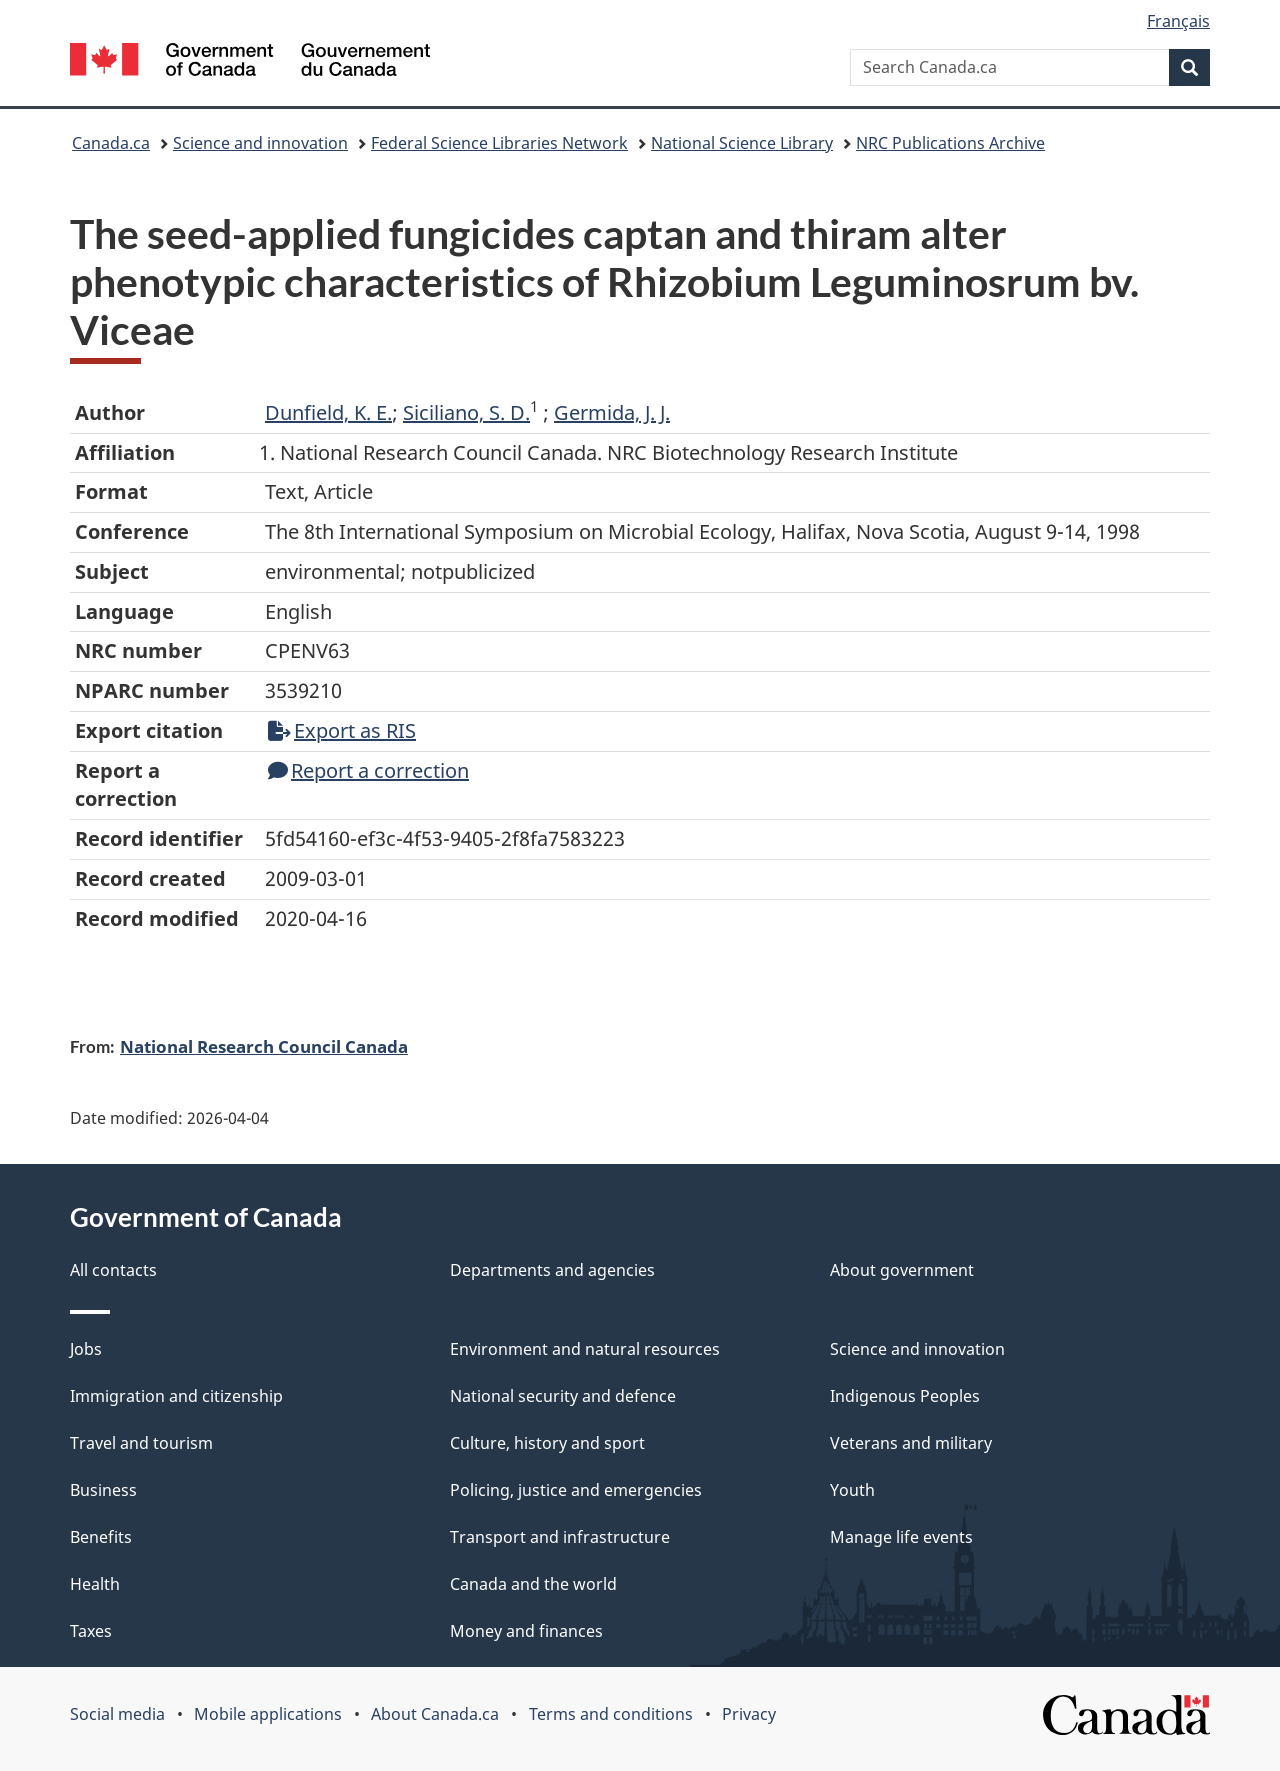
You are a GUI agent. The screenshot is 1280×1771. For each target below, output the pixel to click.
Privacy (749, 1714)
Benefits (101, 1537)
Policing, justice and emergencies (576, 1490)
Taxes (91, 1631)
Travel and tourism (141, 1443)
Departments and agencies (552, 1270)
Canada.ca (111, 143)
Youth (852, 1490)
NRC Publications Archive (950, 143)
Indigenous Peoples (905, 1396)
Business (103, 1490)
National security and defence (563, 1396)
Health (95, 1584)
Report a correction (368, 770)
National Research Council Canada (264, 1046)
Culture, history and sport (547, 1443)
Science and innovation (260, 143)
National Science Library (742, 143)
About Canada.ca (435, 1714)
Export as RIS (342, 730)
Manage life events (901, 1537)
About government (902, 1270)
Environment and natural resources (585, 1349)
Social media (117, 1714)
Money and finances (526, 1631)
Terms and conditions (611, 1714)
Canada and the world (533, 1584)
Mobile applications (268, 1714)
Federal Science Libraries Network (499, 143)
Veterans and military (911, 1443)
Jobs (86, 1349)
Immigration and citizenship (176, 1396)
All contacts (113, 1270)
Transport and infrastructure (560, 1537)
